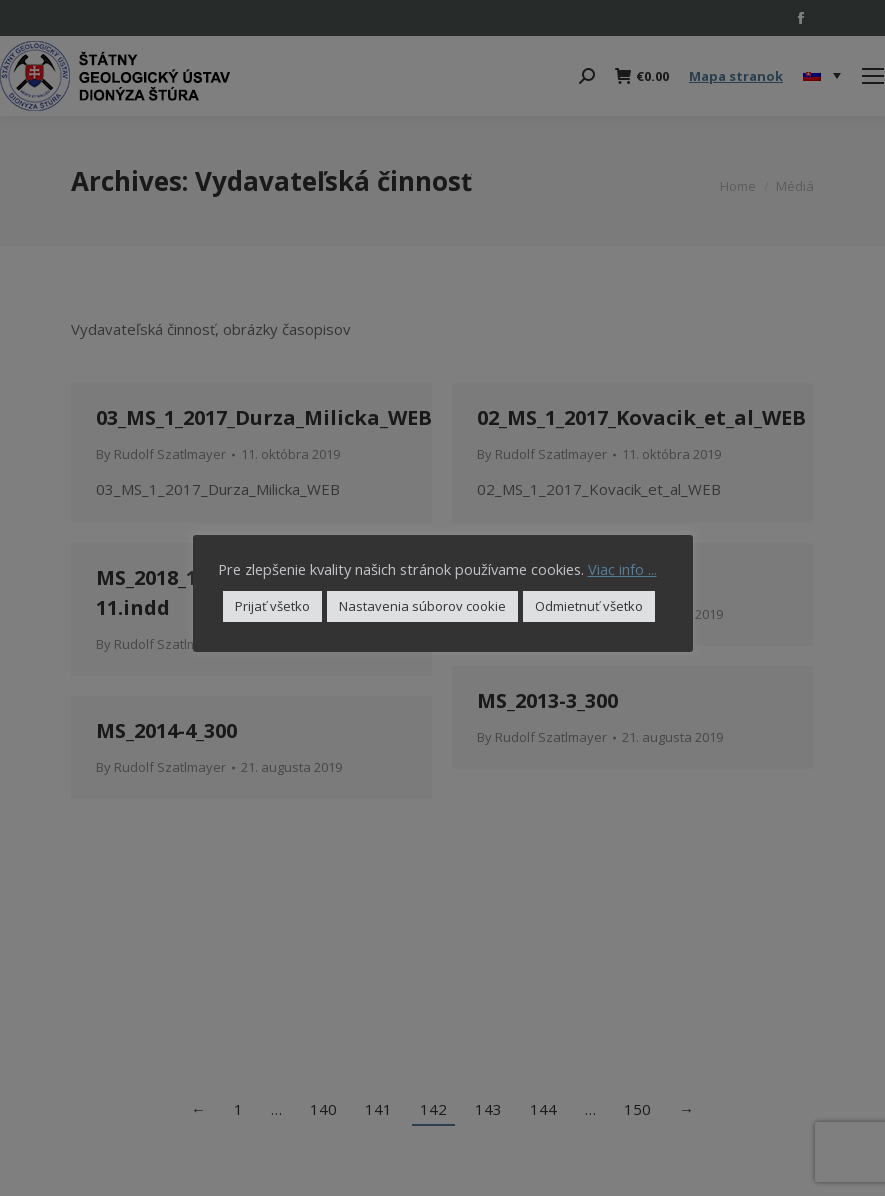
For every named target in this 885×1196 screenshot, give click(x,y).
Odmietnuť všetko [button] (589, 606)
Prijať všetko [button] (272, 606)
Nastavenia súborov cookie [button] (422, 606)
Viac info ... (622, 569)
